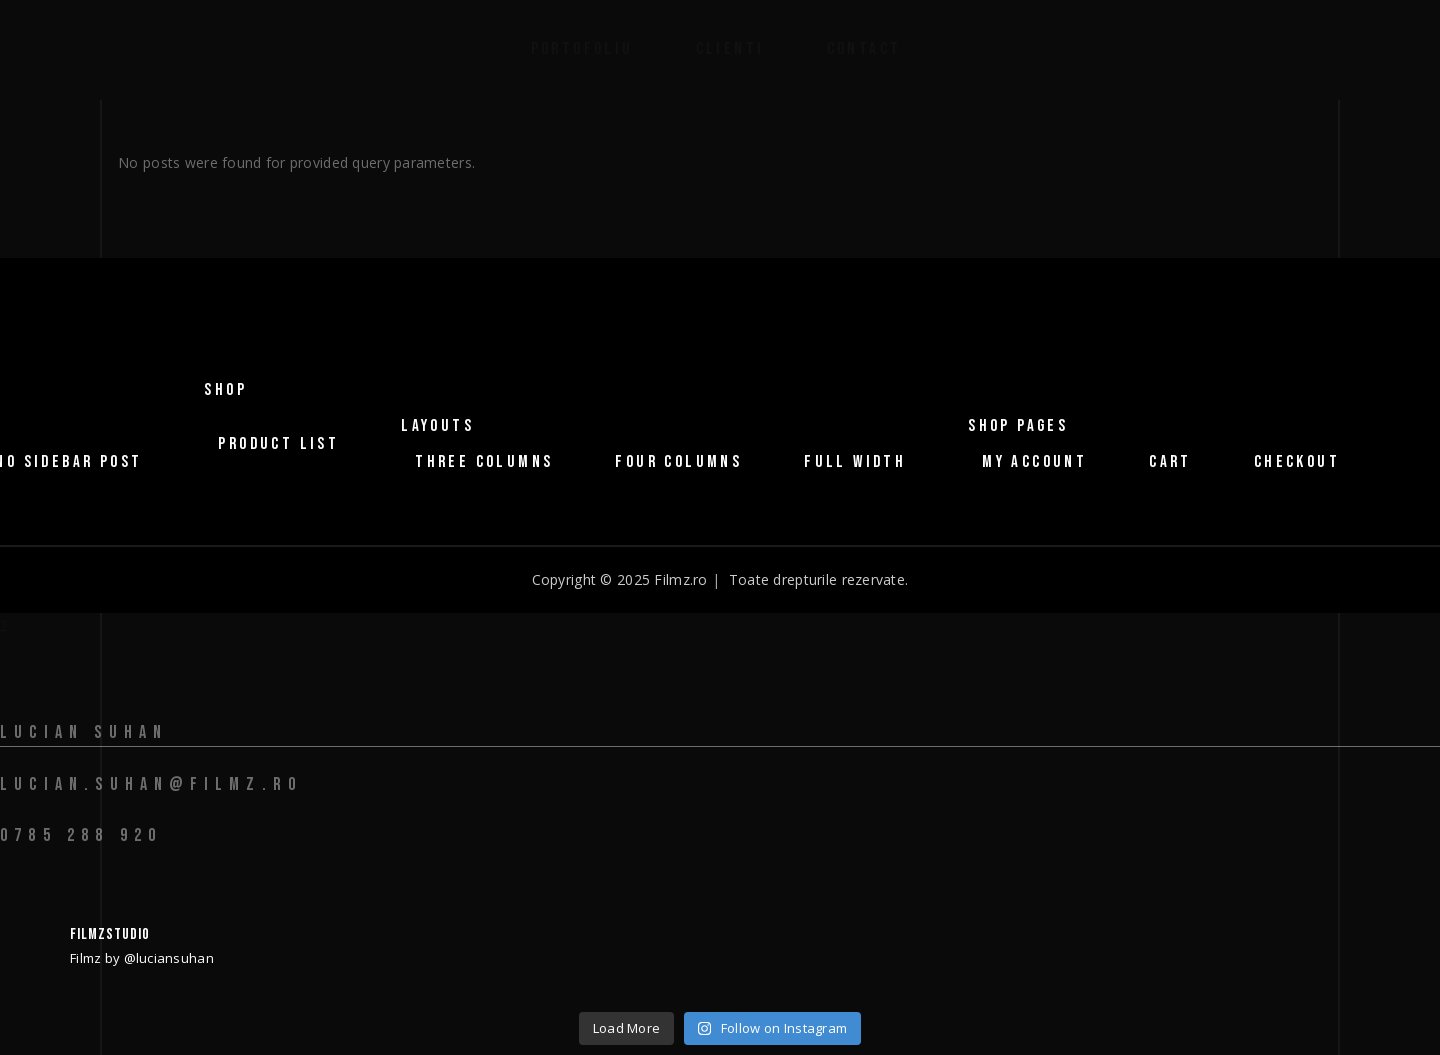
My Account (1034, 462)
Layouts (437, 426)
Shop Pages (1018, 426)
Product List (278, 444)
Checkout (1297, 462)
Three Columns (484, 462)
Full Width (855, 462)
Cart (1170, 462)
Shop (225, 390)
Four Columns (678, 462)
